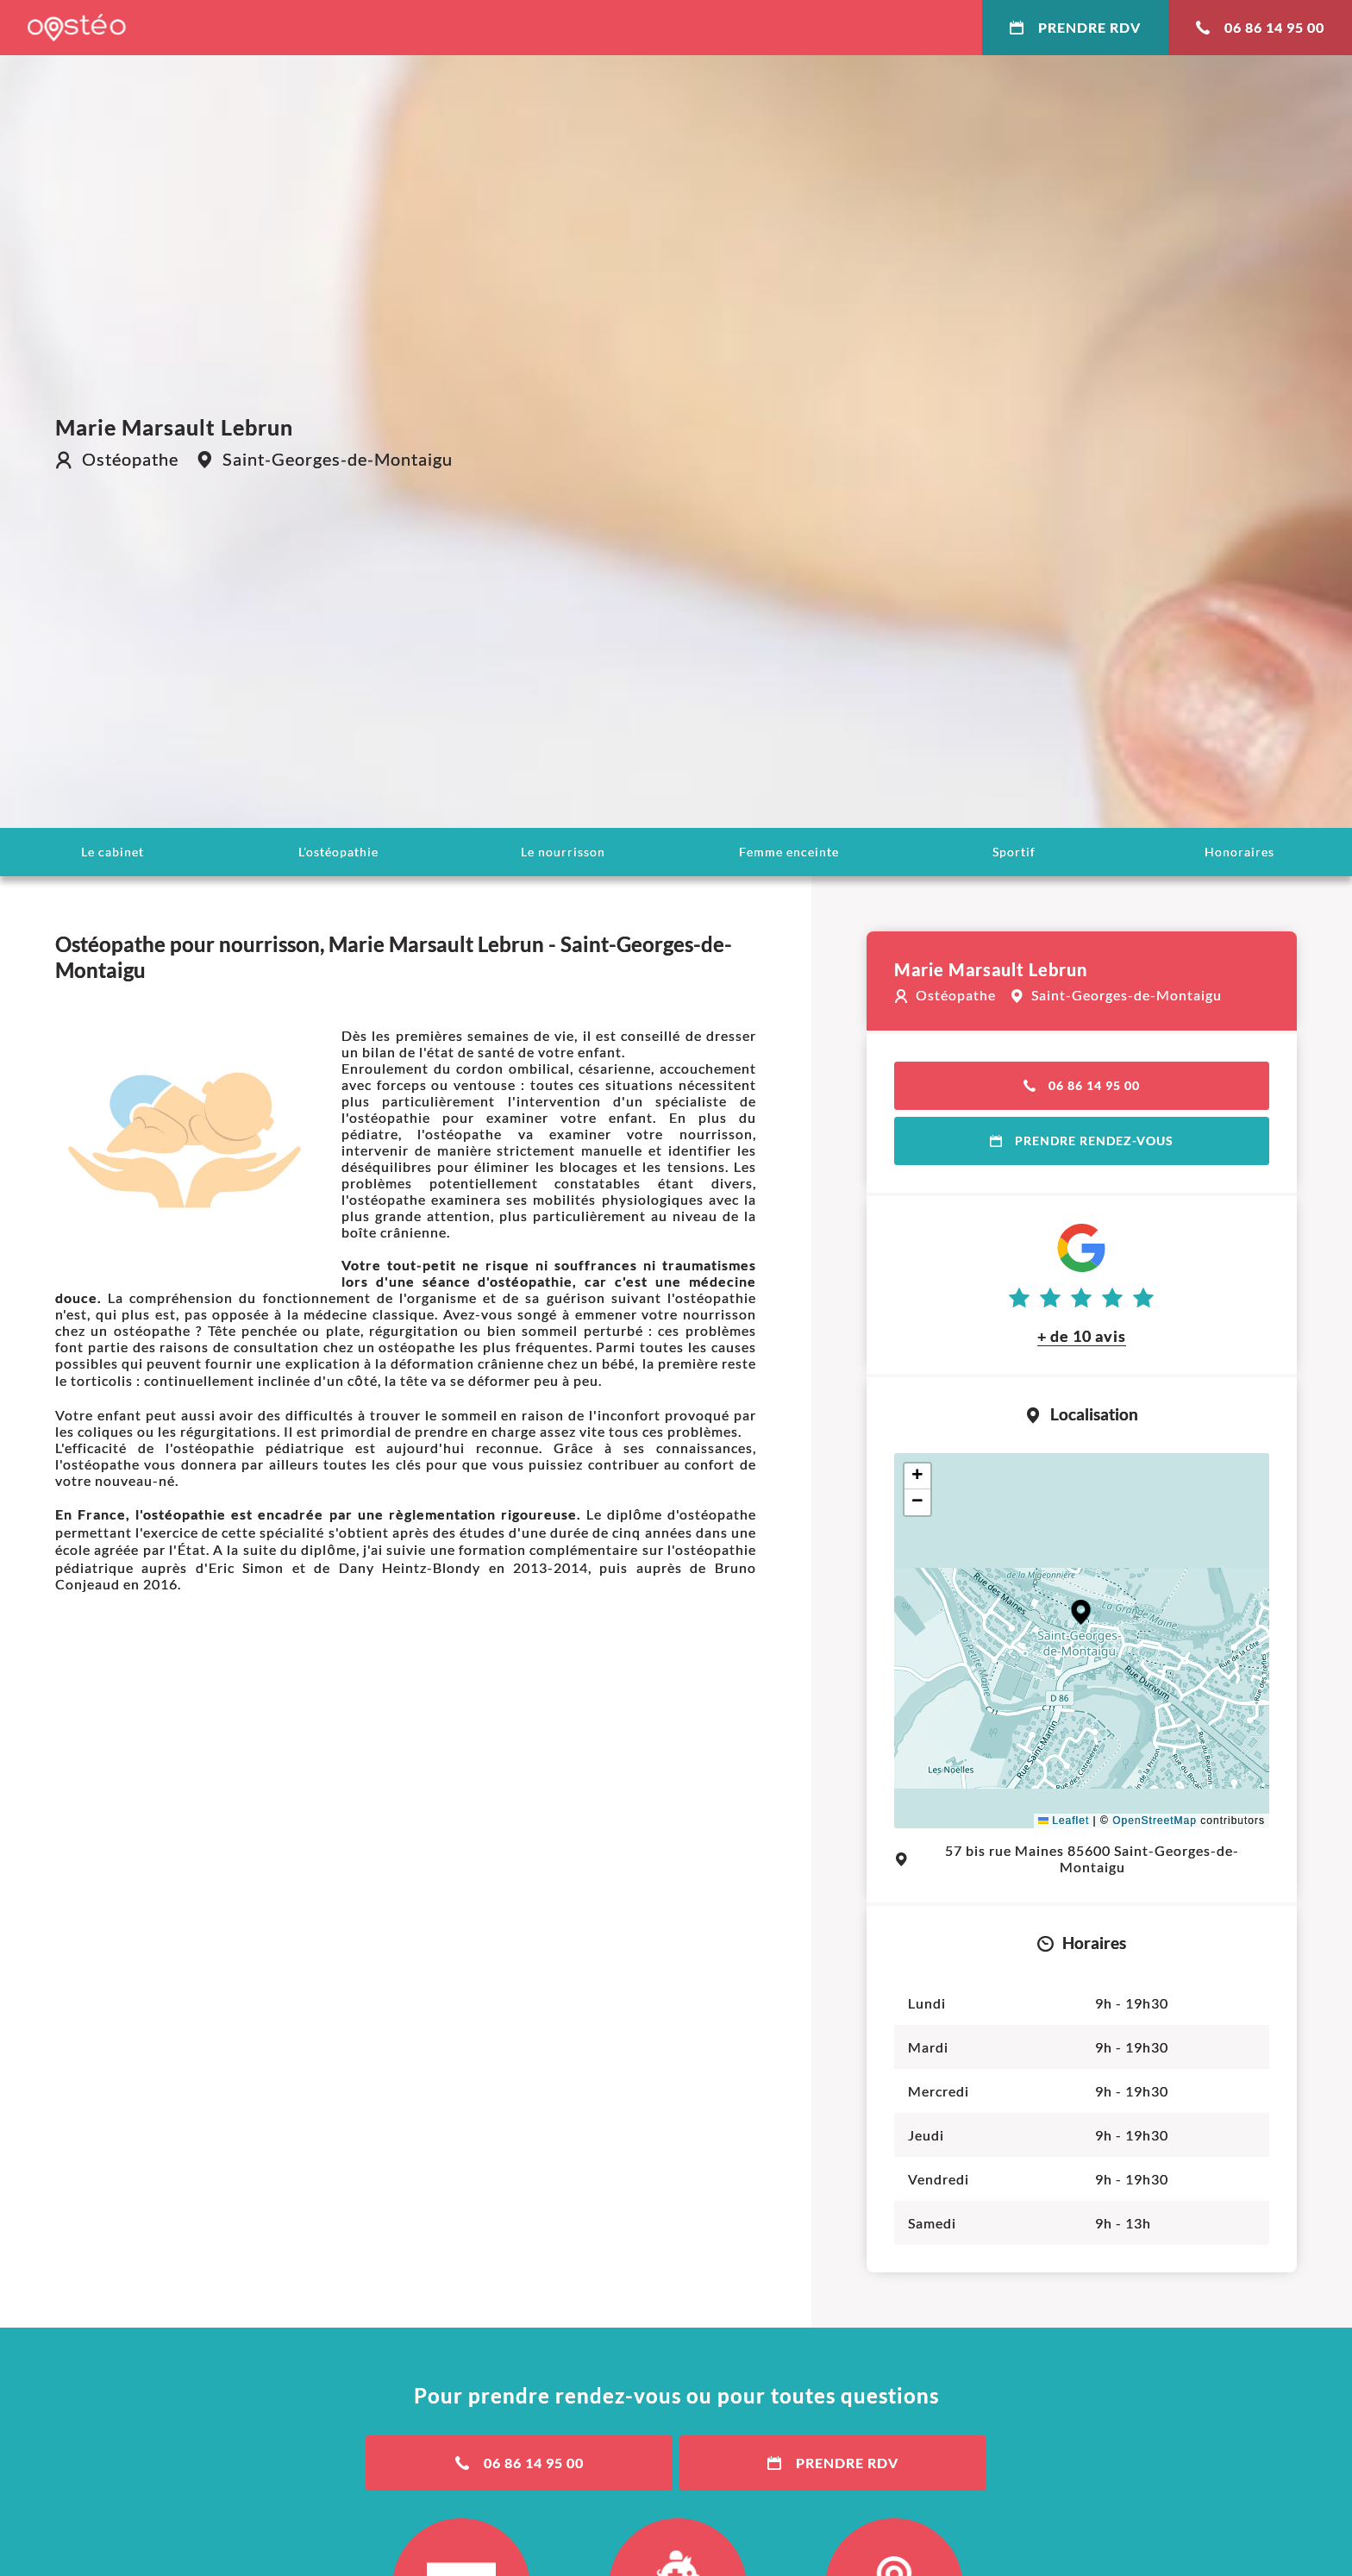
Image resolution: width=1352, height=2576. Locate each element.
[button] (1080, 1612)
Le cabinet (112, 851)
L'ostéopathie (338, 851)
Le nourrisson (563, 851)
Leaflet (1063, 1820)
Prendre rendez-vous (1082, 1140)
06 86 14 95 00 (1260, 27)
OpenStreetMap (1154, 1820)
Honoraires (1239, 851)
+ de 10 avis (1081, 1335)
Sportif (1014, 851)
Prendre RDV (1075, 27)
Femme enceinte (789, 851)
